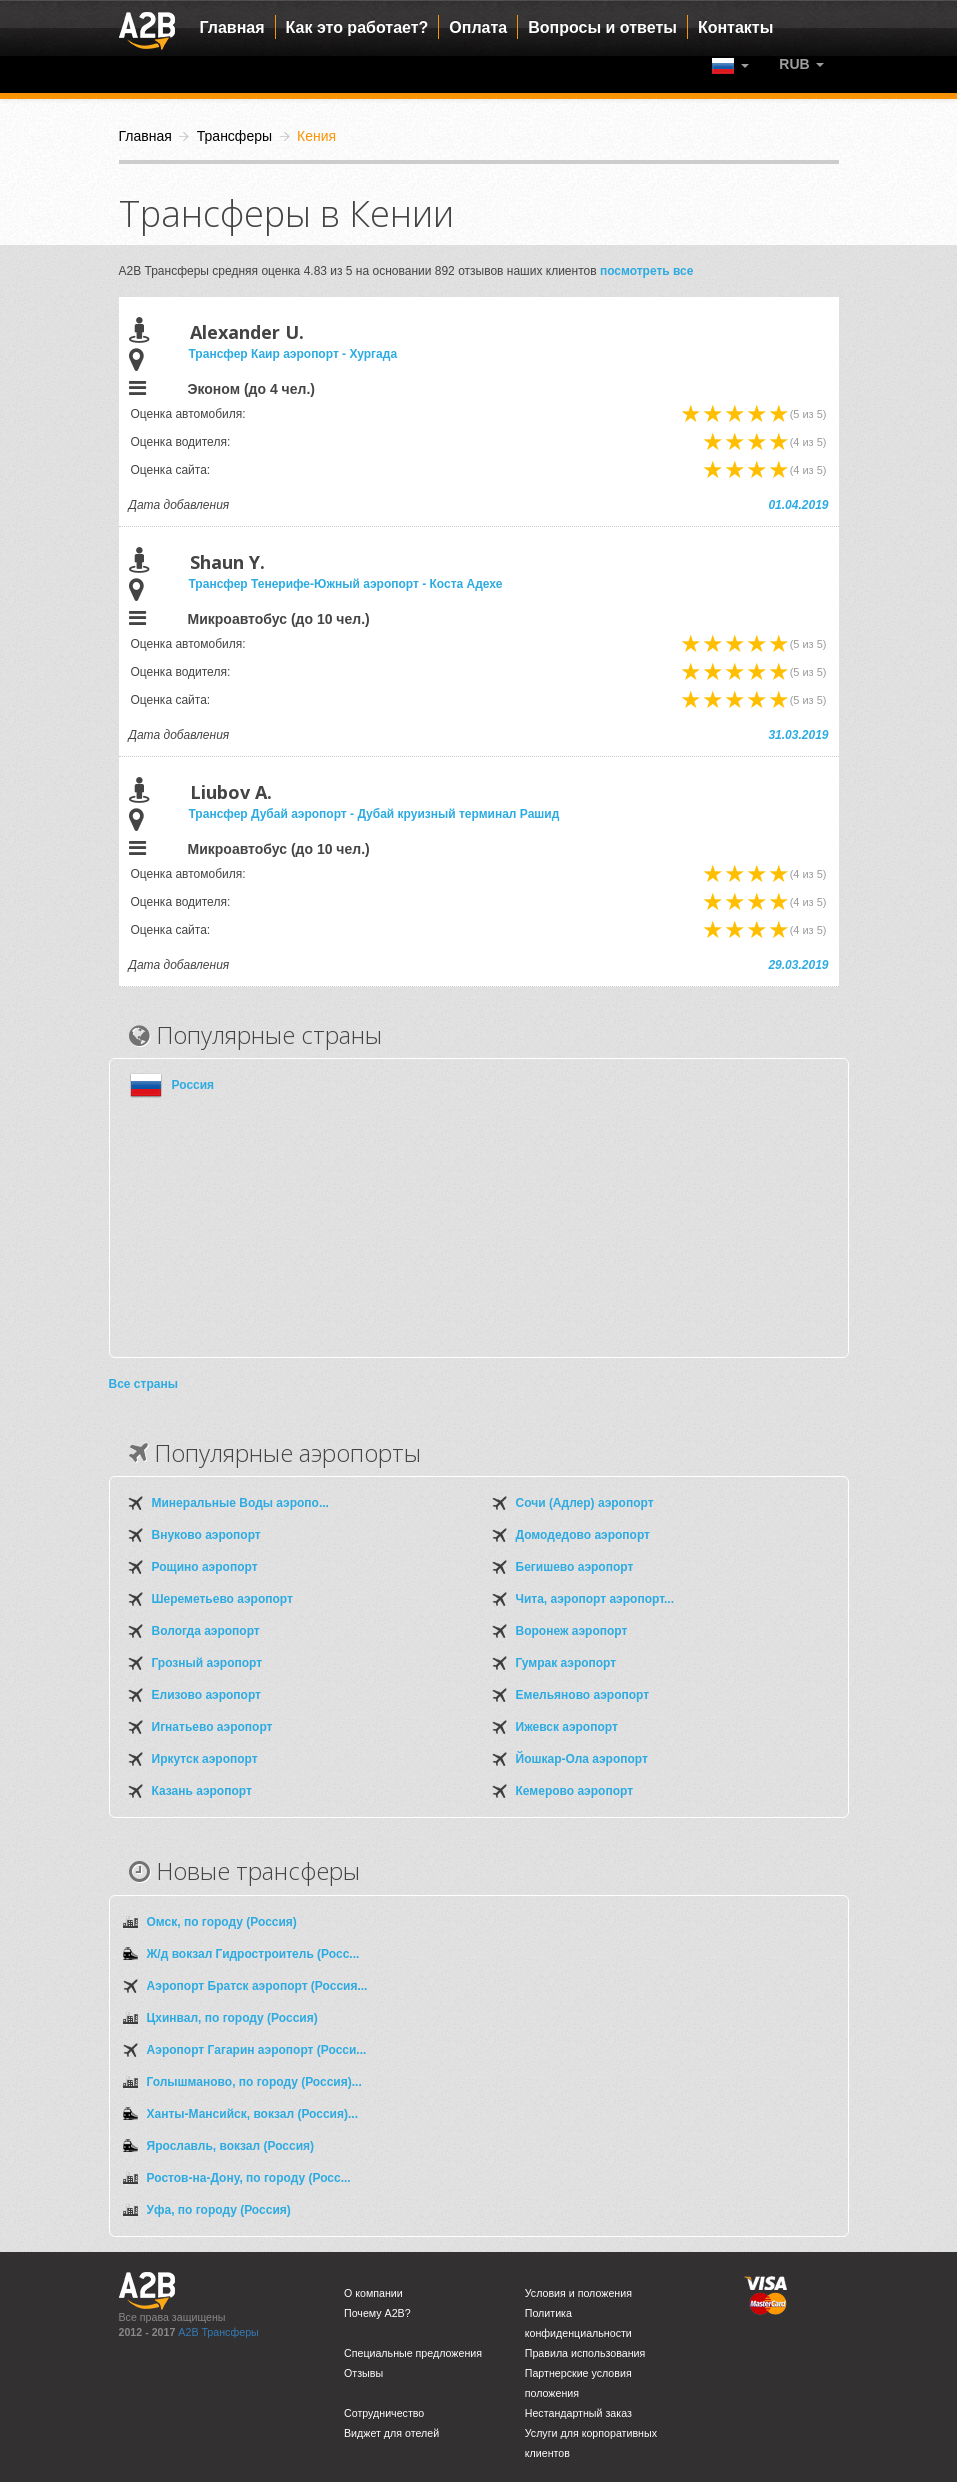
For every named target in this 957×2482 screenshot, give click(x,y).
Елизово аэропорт (206, 1695)
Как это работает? (357, 27)
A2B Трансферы (218, 2332)
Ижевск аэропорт (567, 1727)
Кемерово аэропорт (575, 1791)
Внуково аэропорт (206, 1535)
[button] (801, 64)
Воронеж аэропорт (572, 1631)
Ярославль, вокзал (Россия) (231, 2146)
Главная (232, 27)
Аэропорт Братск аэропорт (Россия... (257, 1986)
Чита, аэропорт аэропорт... (595, 1599)
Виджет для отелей (391, 2433)
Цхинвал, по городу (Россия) (232, 2018)
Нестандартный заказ (578, 2413)
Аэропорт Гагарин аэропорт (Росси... (257, 2050)
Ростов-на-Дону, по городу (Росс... (249, 2178)
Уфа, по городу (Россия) (219, 2210)
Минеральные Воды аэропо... (240, 1503)
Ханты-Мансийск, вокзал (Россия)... (252, 2114)
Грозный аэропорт (207, 1663)
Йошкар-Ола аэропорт (582, 1759)
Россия (193, 1085)
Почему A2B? (377, 2313)
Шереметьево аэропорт (222, 1599)
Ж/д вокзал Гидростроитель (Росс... (253, 1954)
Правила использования (585, 2353)
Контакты (735, 27)
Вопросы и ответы (602, 27)
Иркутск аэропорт (205, 1759)
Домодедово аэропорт (583, 1535)
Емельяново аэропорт (583, 1695)
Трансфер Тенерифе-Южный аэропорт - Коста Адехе (346, 584)
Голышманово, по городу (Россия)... (254, 2082)
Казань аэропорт (202, 1791)
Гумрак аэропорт (566, 1663)
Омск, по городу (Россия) (222, 1922)
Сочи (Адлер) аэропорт (585, 1503)
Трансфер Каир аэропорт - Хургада (293, 354)
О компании (373, 2293)
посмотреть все (647, 271)
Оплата (478, 27)
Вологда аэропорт (206, 1631)
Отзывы (363, 2373)
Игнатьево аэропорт (212, 1727)
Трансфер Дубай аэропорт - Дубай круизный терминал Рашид (374, 814)
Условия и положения (578, 2293)
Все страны (143, 1384)
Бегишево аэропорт (575, 1567)
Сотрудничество (384, 2413)
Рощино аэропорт (205, 1567)
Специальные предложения (413, 2353)
